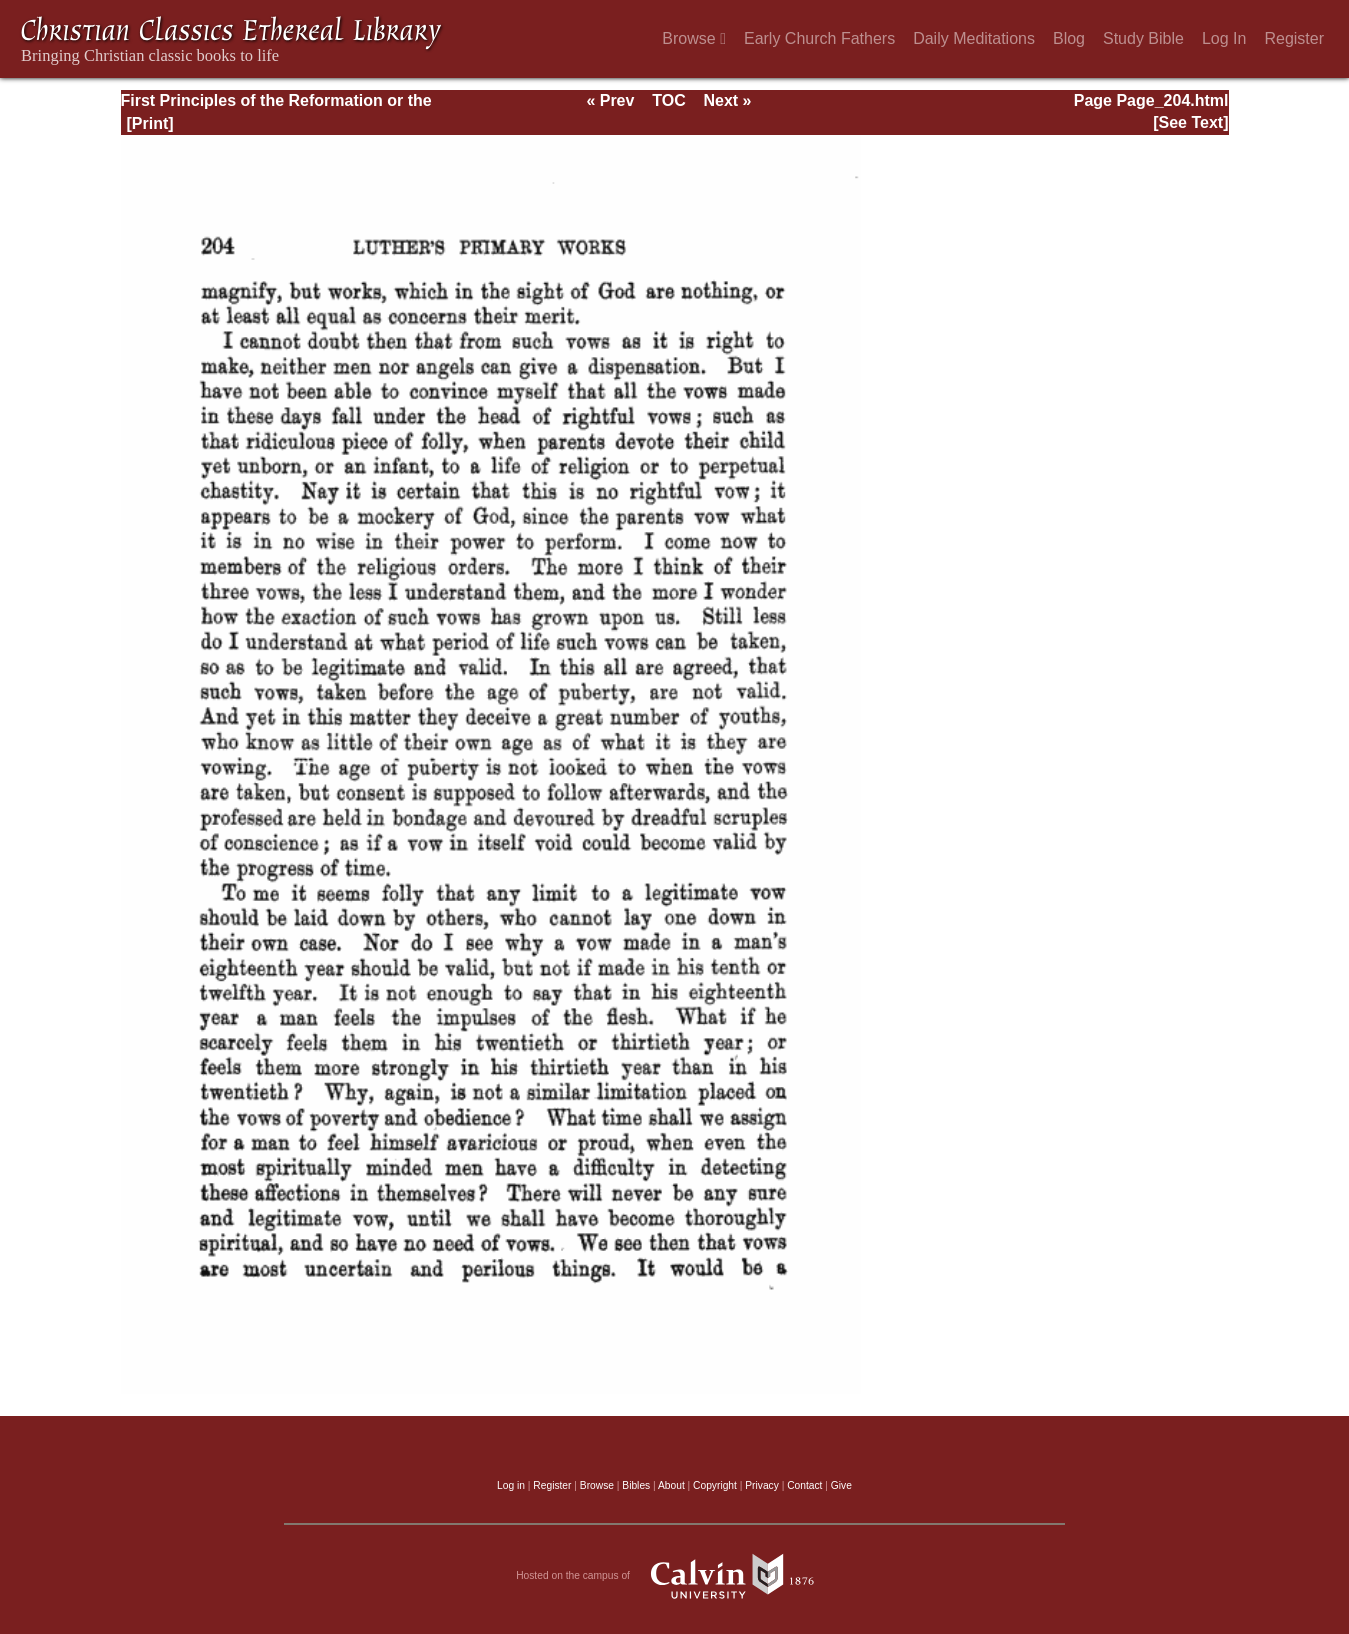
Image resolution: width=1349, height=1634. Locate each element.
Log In (1224, 38)
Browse (694, 38)
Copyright (715, 1485)
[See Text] (1190, 122)
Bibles (636, 1485)
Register (1294, 38)
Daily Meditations (974, 38)
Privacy (762, 1485)
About (671, 1485)
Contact (804, 1485)
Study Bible (1143, 38)
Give (841, 1485)
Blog (1069, 38)
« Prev (610, 100)
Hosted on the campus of (674, 1576)
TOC (668, 100)
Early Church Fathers (819, 38)
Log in (511, 1485)
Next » (727, 100)
